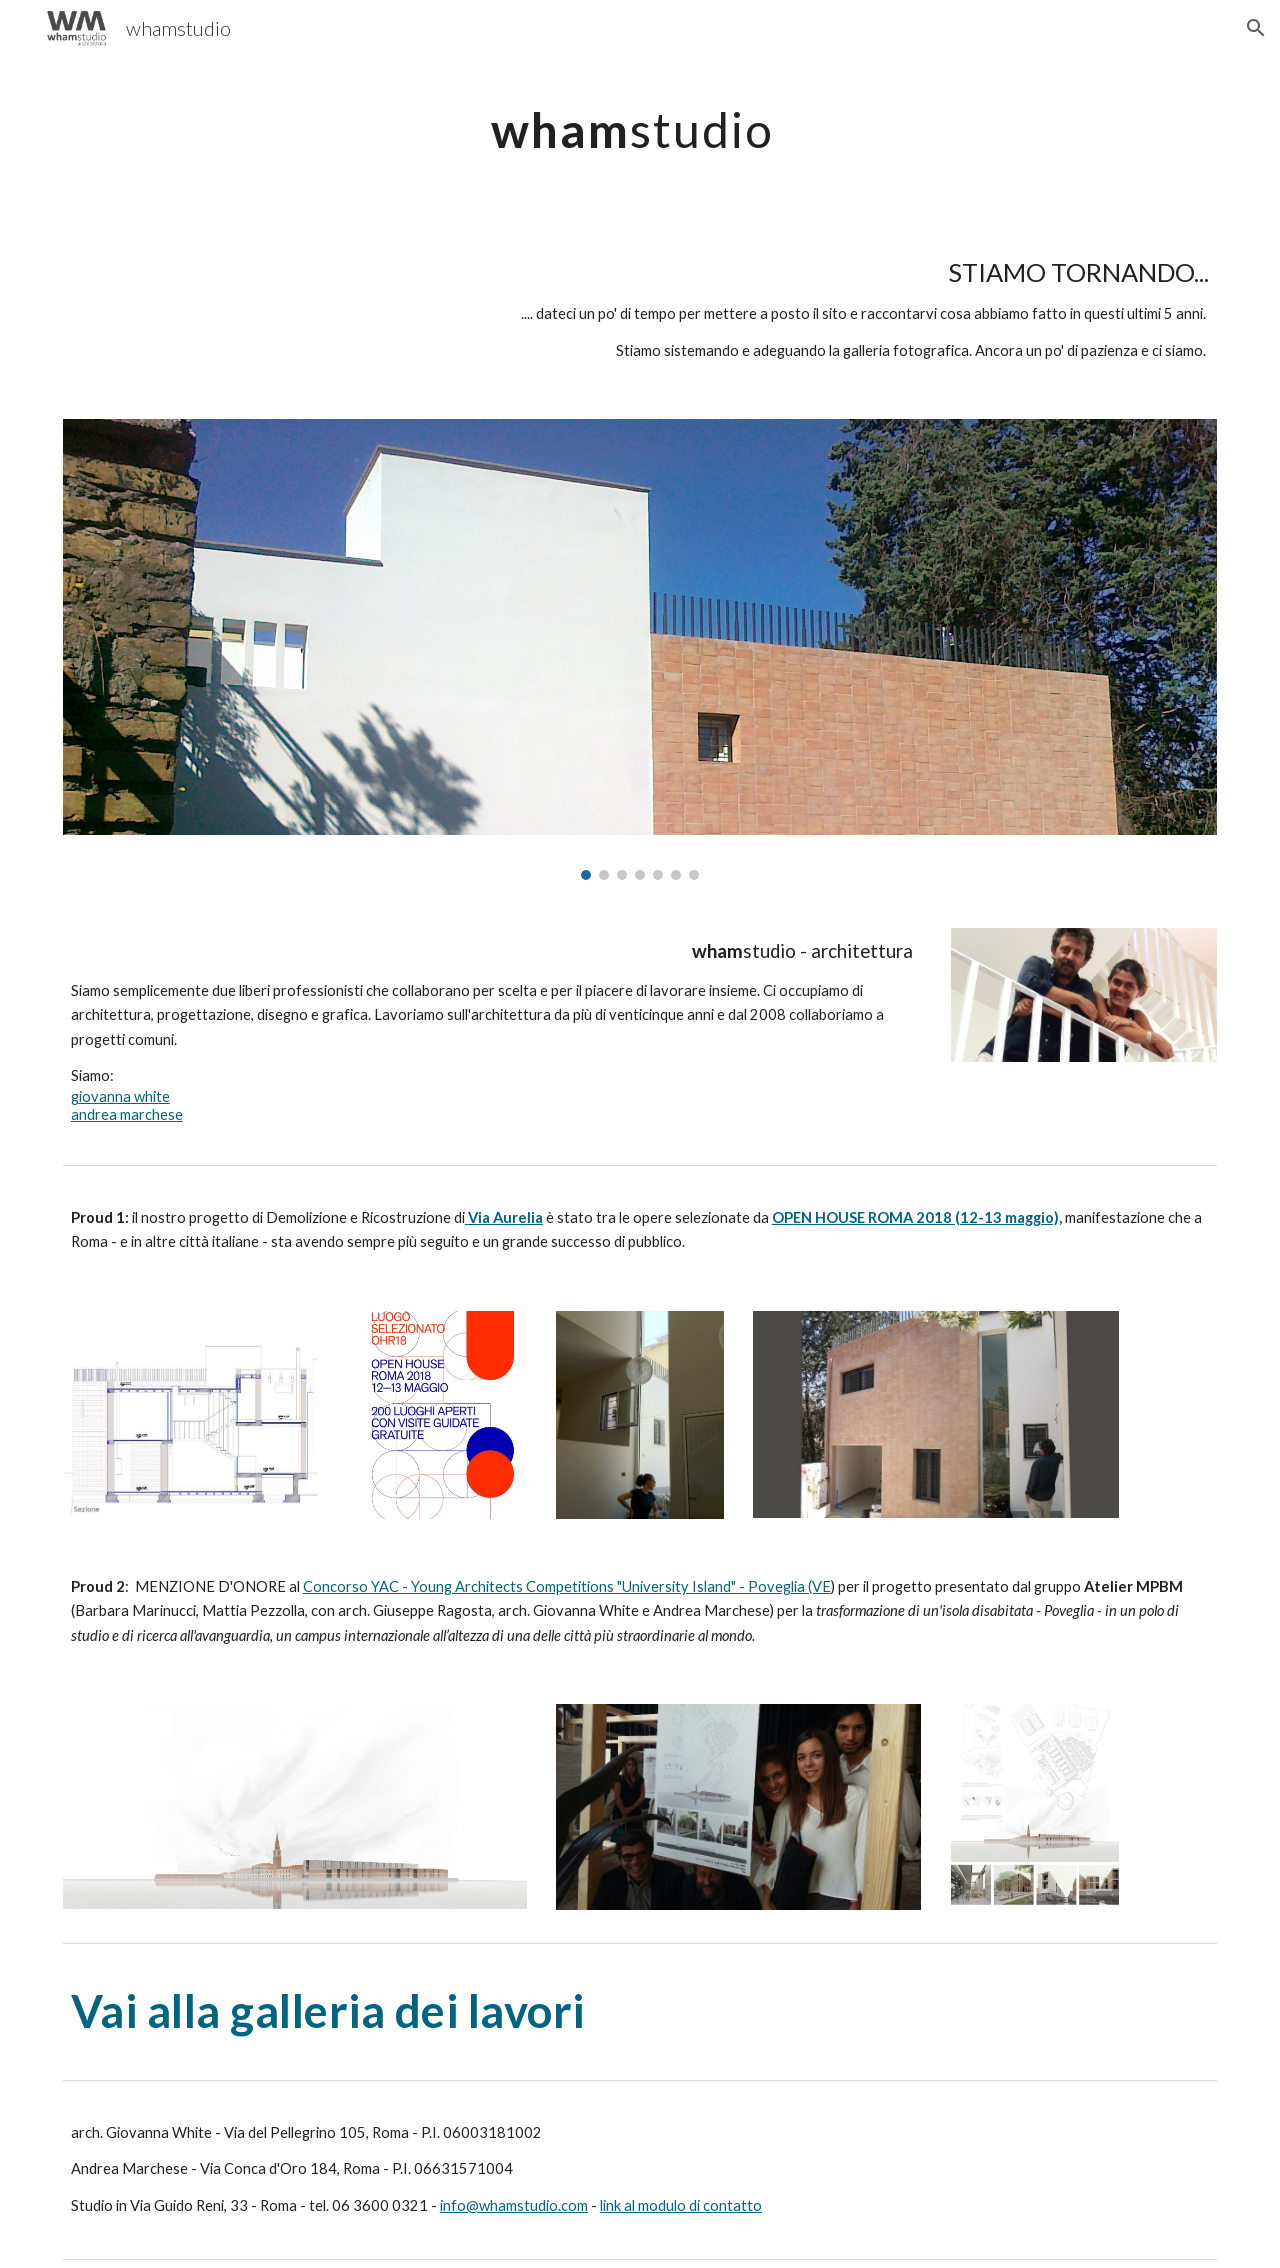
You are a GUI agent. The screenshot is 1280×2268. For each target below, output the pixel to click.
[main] (640, 125)
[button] (1256, 28)
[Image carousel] (640, 649)
